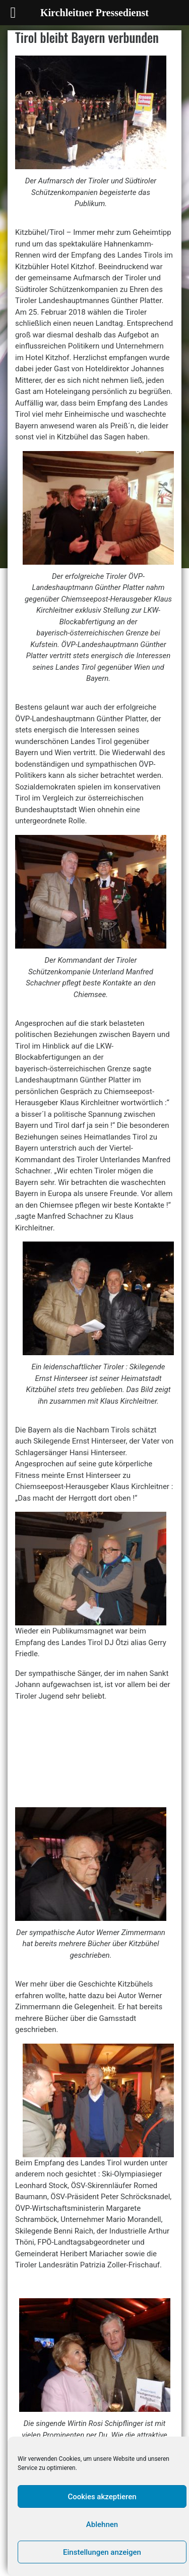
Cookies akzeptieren (102, 2496)
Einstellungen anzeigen (102, 2552)
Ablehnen (102, 2524)
